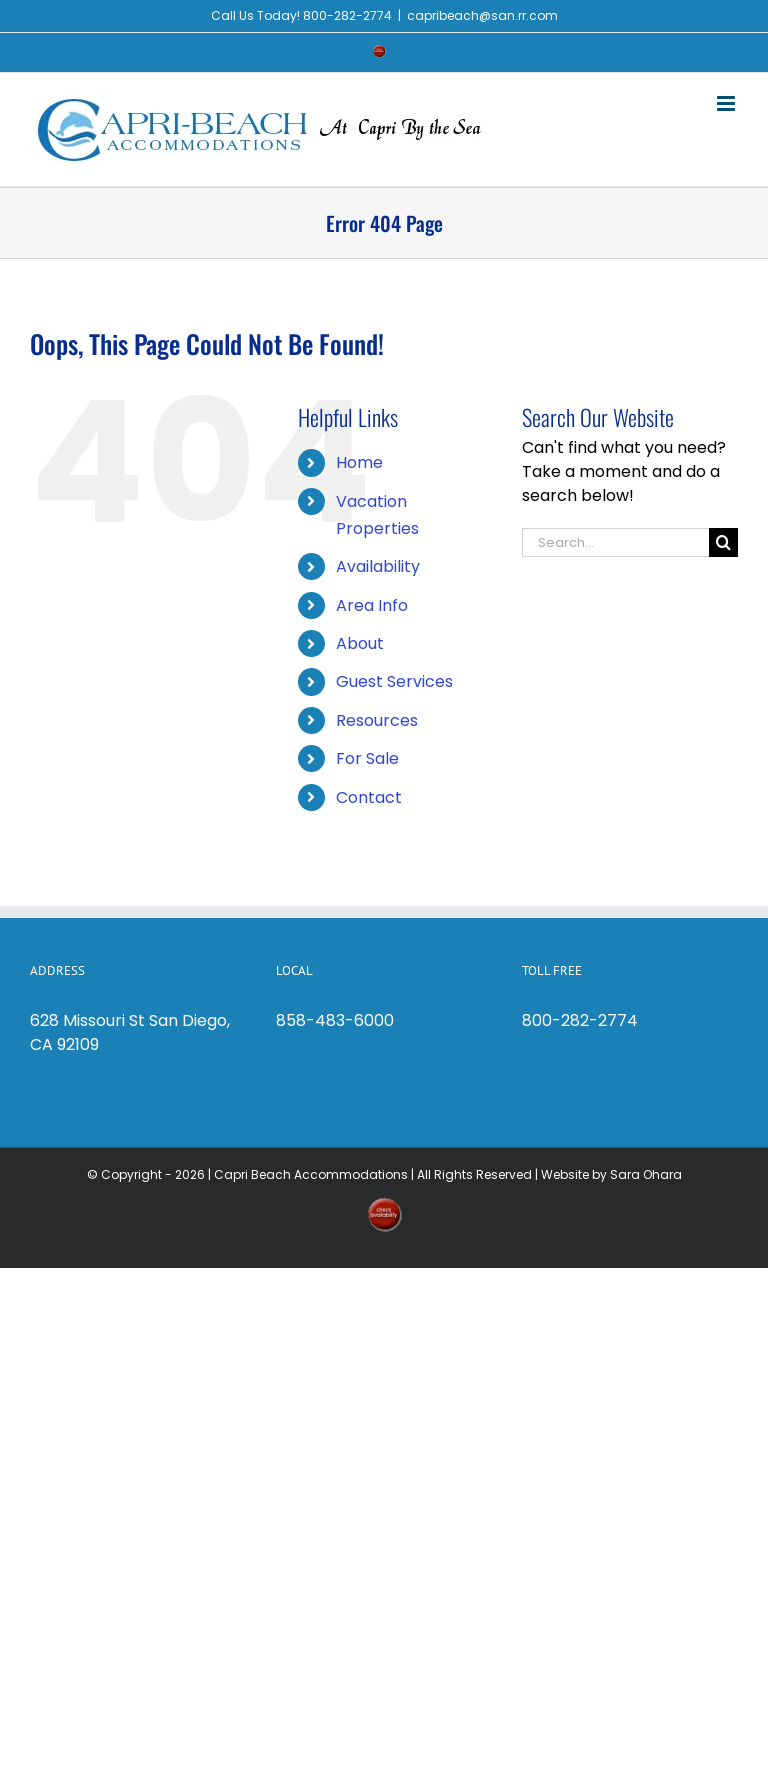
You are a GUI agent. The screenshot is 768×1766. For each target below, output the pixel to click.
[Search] (723, 542)
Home (359, 462)
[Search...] (615, 542)
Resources (377, 720)
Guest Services (394, 681)
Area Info (372, 605)
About (360, 643)
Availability (378, 566)
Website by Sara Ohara (611, 1174)
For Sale (367, 758)
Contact (369, 797)
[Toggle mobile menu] (727, 103)
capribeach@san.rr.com (482, 15)
